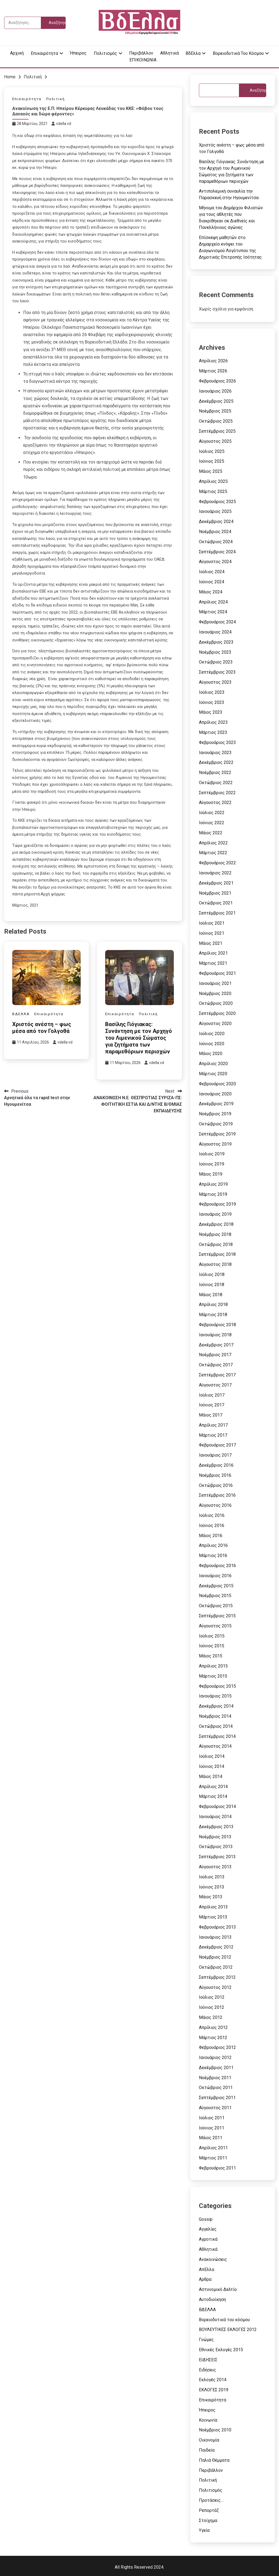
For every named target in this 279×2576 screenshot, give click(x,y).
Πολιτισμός (105, 53)
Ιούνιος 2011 (211, 2127)
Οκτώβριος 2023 (216, 662)
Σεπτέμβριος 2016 (217, 1495)
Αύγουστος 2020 (215, 1023)
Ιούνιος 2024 (211, 581)
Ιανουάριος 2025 (215, 511)
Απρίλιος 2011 (213, 2147)
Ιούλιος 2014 (212, 1756)
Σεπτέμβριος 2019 (217, 1134)
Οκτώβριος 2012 (216, 1967)
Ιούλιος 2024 (212, 571)
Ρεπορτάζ (209, 2510)
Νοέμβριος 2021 (215, 893)
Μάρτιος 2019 (213, 1194)
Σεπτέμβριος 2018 (217, 1254)
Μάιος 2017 (210, 1415)
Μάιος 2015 (210, 1655)
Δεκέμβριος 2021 (216, 883)
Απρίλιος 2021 (213, 953)
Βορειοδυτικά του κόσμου (238, 53)
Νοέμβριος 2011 (215, 2077)
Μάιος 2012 (210, 2017)
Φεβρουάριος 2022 (217, 862)
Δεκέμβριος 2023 (216, 642)
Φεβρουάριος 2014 (217, 1806)
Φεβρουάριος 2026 (217, 381)
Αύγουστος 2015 (215, 1625)
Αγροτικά (208, 2239)
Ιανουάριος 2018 (215, 1334)
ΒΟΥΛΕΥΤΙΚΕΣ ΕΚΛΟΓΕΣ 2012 (228, 2329)
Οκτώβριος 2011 (216, 2087)
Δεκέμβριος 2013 (216, 1826)
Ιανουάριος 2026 (215, 391)
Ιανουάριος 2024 (215, 632)
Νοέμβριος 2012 (215, 1957)
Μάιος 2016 (210, 1535)
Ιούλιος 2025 (212, 451)
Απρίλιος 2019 (213, 1184)
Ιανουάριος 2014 (215, 1816)
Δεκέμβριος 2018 (216, 1224)
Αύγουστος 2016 (215, 1505)
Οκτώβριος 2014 (216, 1726)
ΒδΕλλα (193, 53)
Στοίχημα (208, 2520)
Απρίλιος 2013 (213, 1906)
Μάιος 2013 (210, 1896)
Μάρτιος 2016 (213, 1555)
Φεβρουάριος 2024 (217, 621)
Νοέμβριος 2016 (215, 1475)
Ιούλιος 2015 (212, 1636)
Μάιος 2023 (210, 712)
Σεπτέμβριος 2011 (217, 2097)
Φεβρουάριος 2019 (217, 1204)
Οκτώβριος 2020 (216, 1003)
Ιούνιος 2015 (211, 1645)
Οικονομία (209, 2440)
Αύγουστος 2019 (215, 1144)
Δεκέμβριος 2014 (216, 1706)
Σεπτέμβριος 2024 (217, 551)
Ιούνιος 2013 (211, 1887)
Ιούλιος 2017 (212, 1395)
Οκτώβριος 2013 (216, 1846)
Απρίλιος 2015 (213, 1666)
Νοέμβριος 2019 (215, 1113)
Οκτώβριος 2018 (216, 1244)
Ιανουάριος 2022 (215, 872)
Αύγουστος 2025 (215, 441)
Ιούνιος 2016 (211, 1525)
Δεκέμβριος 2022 (216, 762)
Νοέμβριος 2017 (215, 1354)
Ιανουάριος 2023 (215, 752)
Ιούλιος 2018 (212, 1274)
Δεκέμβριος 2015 (216, 1585)
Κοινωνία (208, 2420)
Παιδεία (206, 2450)
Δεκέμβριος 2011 (216, 2067)
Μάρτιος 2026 (213, 370)
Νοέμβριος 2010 (215, 2429)
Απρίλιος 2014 (213, 1786)
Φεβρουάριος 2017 (217, 1445)
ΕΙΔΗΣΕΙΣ (208, 2359)
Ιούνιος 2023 (211, 702)
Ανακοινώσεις (213, 2259)
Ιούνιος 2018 (211, 1284)
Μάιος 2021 (210, 943)
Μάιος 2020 (210, 1053)
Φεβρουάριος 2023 (217, 742)
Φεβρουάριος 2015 (217, 1686)
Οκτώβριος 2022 (216, 782)
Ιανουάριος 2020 (215, 1093)
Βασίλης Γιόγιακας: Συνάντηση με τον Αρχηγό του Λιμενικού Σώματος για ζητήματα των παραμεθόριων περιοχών (138, 1038)
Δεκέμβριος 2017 (216, 1344)
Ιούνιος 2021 (211, 933)
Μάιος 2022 (210, 832)
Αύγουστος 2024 (215, 561)
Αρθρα (205, 2279)
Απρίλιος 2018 (213, 1304)
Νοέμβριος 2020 (215, 993)
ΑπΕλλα (206, 2269)
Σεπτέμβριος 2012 (217, 1977)
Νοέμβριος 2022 (215, 772)
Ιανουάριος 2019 (215, 1214)
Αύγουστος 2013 (215, 1866)
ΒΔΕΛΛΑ (21, 1014)
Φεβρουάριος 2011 (217, 2168)
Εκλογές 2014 (212, 2379)
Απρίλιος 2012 (213, 2027)
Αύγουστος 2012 (215, 1987)
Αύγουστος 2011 (215, 2107)
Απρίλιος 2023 (213, 722)
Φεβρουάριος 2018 (217, 1324)
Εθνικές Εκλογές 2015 (221, 2349)
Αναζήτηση (258, 90)
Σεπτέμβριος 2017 (217, 1374)
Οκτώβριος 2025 (216, 421)
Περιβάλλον (141, 53)
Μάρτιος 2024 (213, 611)
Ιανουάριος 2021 (215, 983)
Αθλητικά (169, 53)
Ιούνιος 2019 (211, 1164)
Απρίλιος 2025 (213, 481)
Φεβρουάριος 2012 (217, 2047)
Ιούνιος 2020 (211, 1043)
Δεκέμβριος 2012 (216, 1947)
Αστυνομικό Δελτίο (218, 2289)
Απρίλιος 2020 (213, 1063)
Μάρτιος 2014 (213, 1796)
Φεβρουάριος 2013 (217, 1927)
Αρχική (17, 53)
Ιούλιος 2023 (212, 692)
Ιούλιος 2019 (212, 1153)
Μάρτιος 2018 (213, 1314)
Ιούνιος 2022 (211, 822)
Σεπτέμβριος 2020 (217, 1013)
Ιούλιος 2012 (212, 1997)
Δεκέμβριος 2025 (216, 401)
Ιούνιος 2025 (211, 461)
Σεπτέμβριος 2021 (217, 913)
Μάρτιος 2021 (213, 963)
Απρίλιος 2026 (213, 360)
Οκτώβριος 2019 (216, 1123)
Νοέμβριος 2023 (215, 652)
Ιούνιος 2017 (211, 1404)
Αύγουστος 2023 (215, 682)
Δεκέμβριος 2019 (216, 1103)
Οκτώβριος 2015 (216, 1605)
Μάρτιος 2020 (213, 1073)
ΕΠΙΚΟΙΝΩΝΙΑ (142, 59)
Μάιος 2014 (210, 1776)
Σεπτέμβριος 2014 (217, 1736)
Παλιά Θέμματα (214, 2460)
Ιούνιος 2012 (211, 2007)
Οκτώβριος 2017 (216, 1364)
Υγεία (204, 2530)
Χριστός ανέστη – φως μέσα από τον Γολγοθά (41, 1027)
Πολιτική (55, 99)
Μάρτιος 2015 (213, 1676)
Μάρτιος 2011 (213, 2157)
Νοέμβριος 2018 (215, 1234)
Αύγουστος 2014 (215, 1746)
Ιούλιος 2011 (212, 2117)
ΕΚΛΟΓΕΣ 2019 (213, 2389)
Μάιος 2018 (210, 1294)
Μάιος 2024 (210, 591)
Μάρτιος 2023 (213, 732)
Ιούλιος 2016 (212, 1515)
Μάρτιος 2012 (213, 2037)
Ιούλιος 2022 (212, 812)
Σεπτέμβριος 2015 (217, 1615)
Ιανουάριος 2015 (215, 1696)
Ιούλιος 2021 (212, 923)
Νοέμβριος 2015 (215, 1595)
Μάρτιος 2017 (213, 1435)
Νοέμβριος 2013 (215, 1836)
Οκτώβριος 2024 (216, 541)
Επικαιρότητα (44, 53)
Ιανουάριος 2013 (215, 1937)
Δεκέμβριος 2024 (216, 521)
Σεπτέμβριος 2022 (217, 792)
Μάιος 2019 (210, 1174)
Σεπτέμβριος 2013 (217, 1856)
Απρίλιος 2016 (213, 1545)
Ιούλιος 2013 (212, 1876)
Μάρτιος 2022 (213, 852)
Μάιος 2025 (210, 471)
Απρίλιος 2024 (213, 602)
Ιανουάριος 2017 (215, 1455)
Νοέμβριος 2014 (215, 1716)
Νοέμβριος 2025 (215, 411)
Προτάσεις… (211, 2500)
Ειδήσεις (207, 2369)
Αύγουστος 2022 (215, 802)
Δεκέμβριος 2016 (216, 1465)
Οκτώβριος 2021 (216, 903)
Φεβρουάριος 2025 (217, 501)
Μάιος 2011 (210, 2137)
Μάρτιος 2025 (213, 491)
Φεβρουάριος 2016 (217, 1565)
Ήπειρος (78, 53)
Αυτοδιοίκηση (212, 2299)
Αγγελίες (208, 2229)
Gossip (206, 2219)
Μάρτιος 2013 (213, 1917)
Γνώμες (206, 2339)
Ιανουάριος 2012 (215, 2057)
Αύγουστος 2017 (215, 1385)
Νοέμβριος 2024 (215, 531)
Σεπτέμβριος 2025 (217, 431)
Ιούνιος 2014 (211, 1766)
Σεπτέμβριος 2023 (217, 672)
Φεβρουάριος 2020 (217, 1083)
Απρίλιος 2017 (213, 1425)
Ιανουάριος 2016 (215, 1575)
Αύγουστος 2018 (215, 1264)
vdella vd (63, 123)
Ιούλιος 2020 (212, 1033)
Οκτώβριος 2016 (216, 1485)
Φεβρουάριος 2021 (217, 973)
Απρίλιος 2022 (213, 842)
